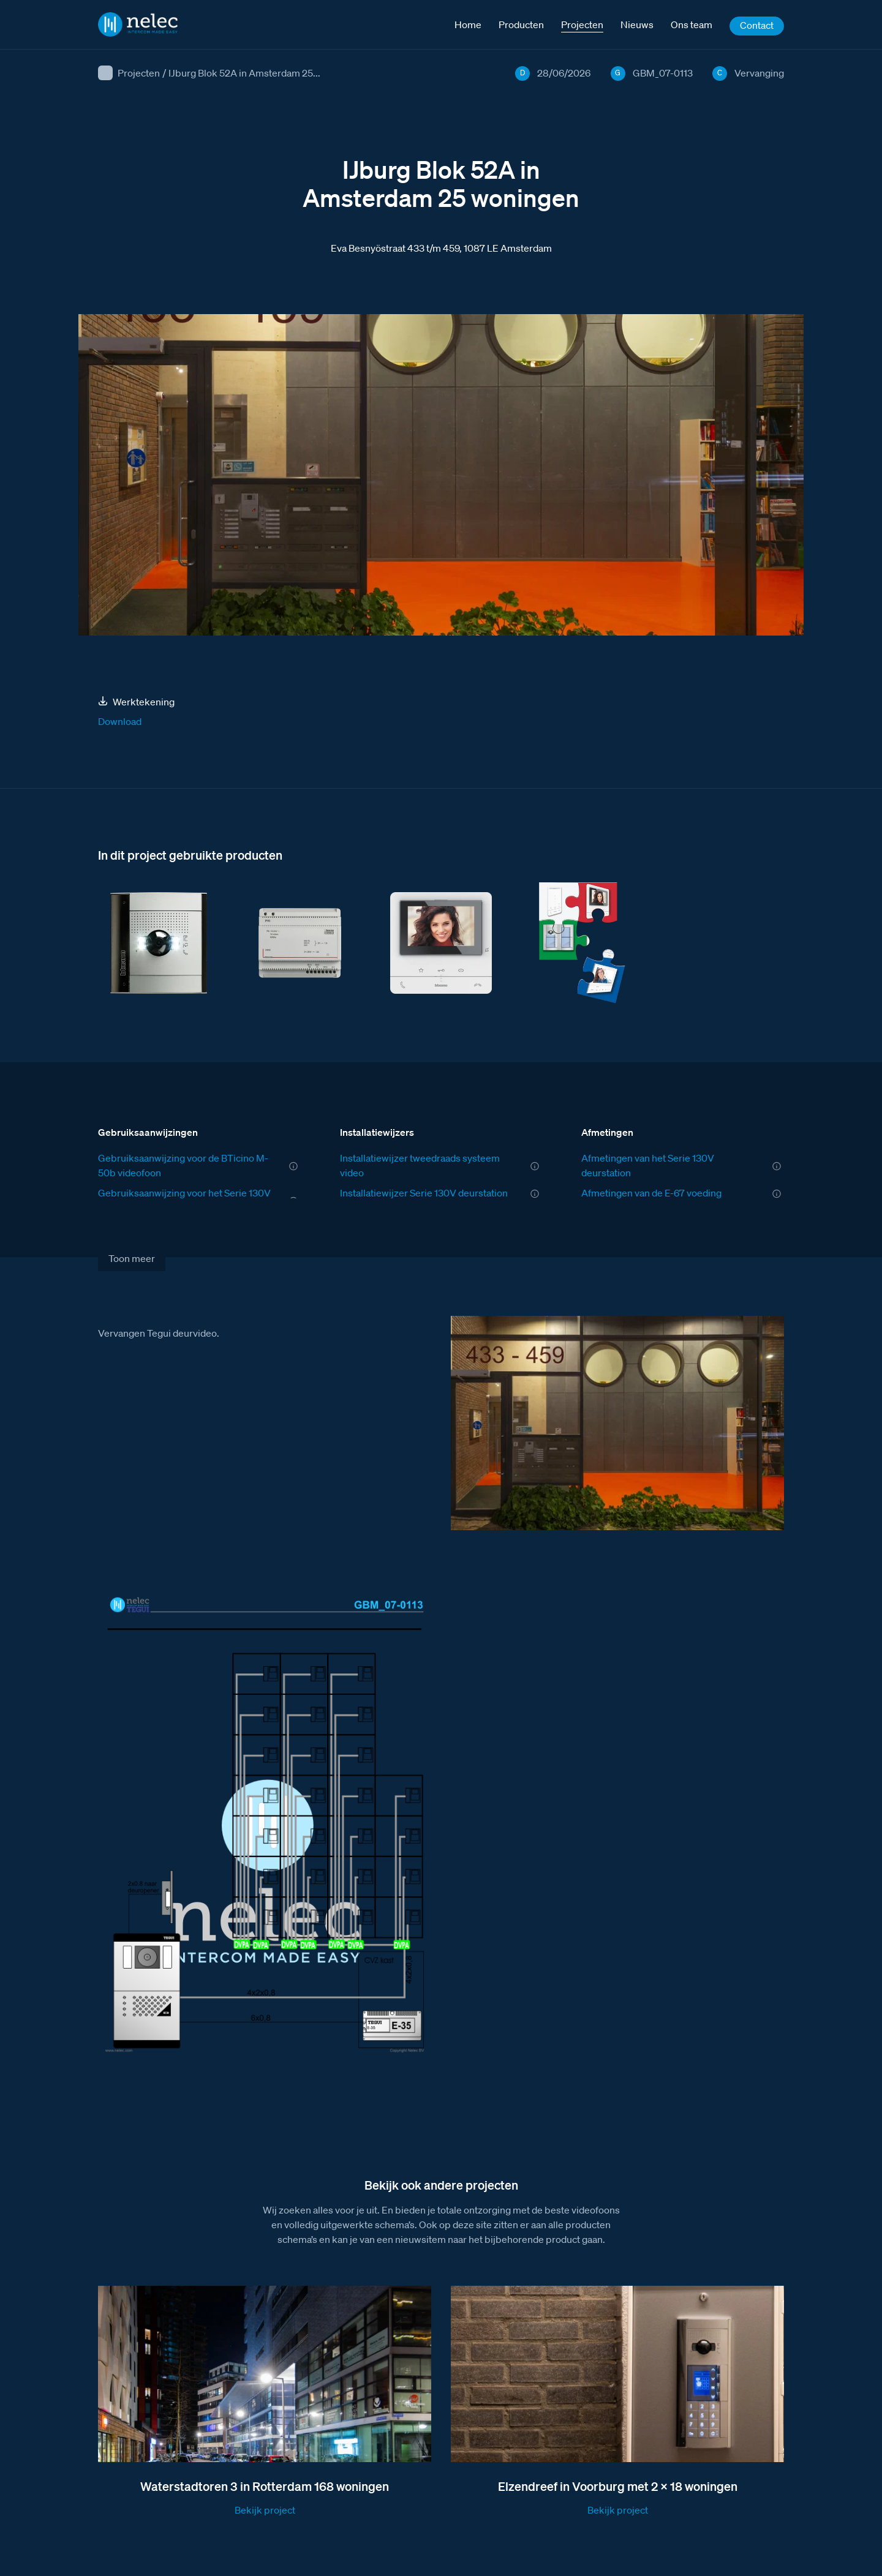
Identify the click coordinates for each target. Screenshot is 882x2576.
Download (119, 721)
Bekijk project (265, 2510)
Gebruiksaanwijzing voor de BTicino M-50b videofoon (183, 1165)
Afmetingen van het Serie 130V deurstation (647, 1165)
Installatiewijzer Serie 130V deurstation (424, 1193)
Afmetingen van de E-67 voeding (651, 1193)
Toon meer (131, 1258)
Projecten (139, 73)
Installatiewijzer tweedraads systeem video (420, 1165)
